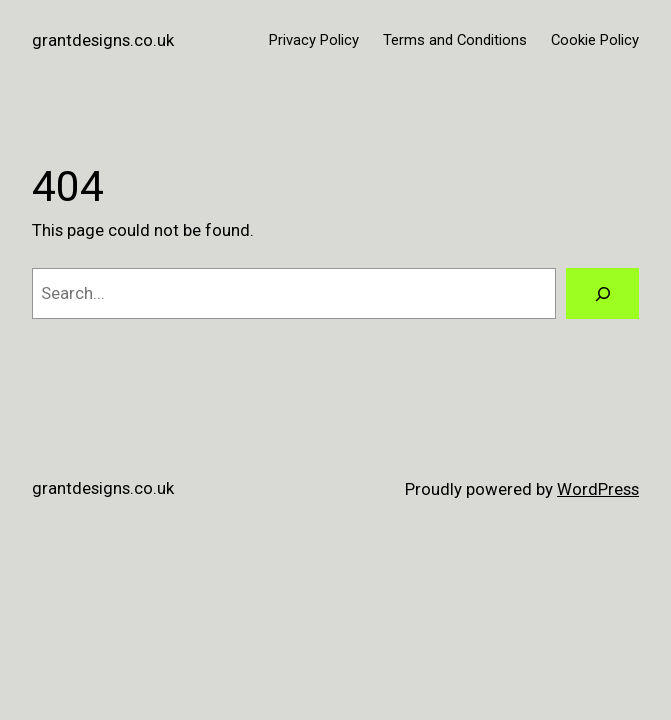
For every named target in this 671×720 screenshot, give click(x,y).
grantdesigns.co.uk (103, 40)
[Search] (602, 293)
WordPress (598, 489)
